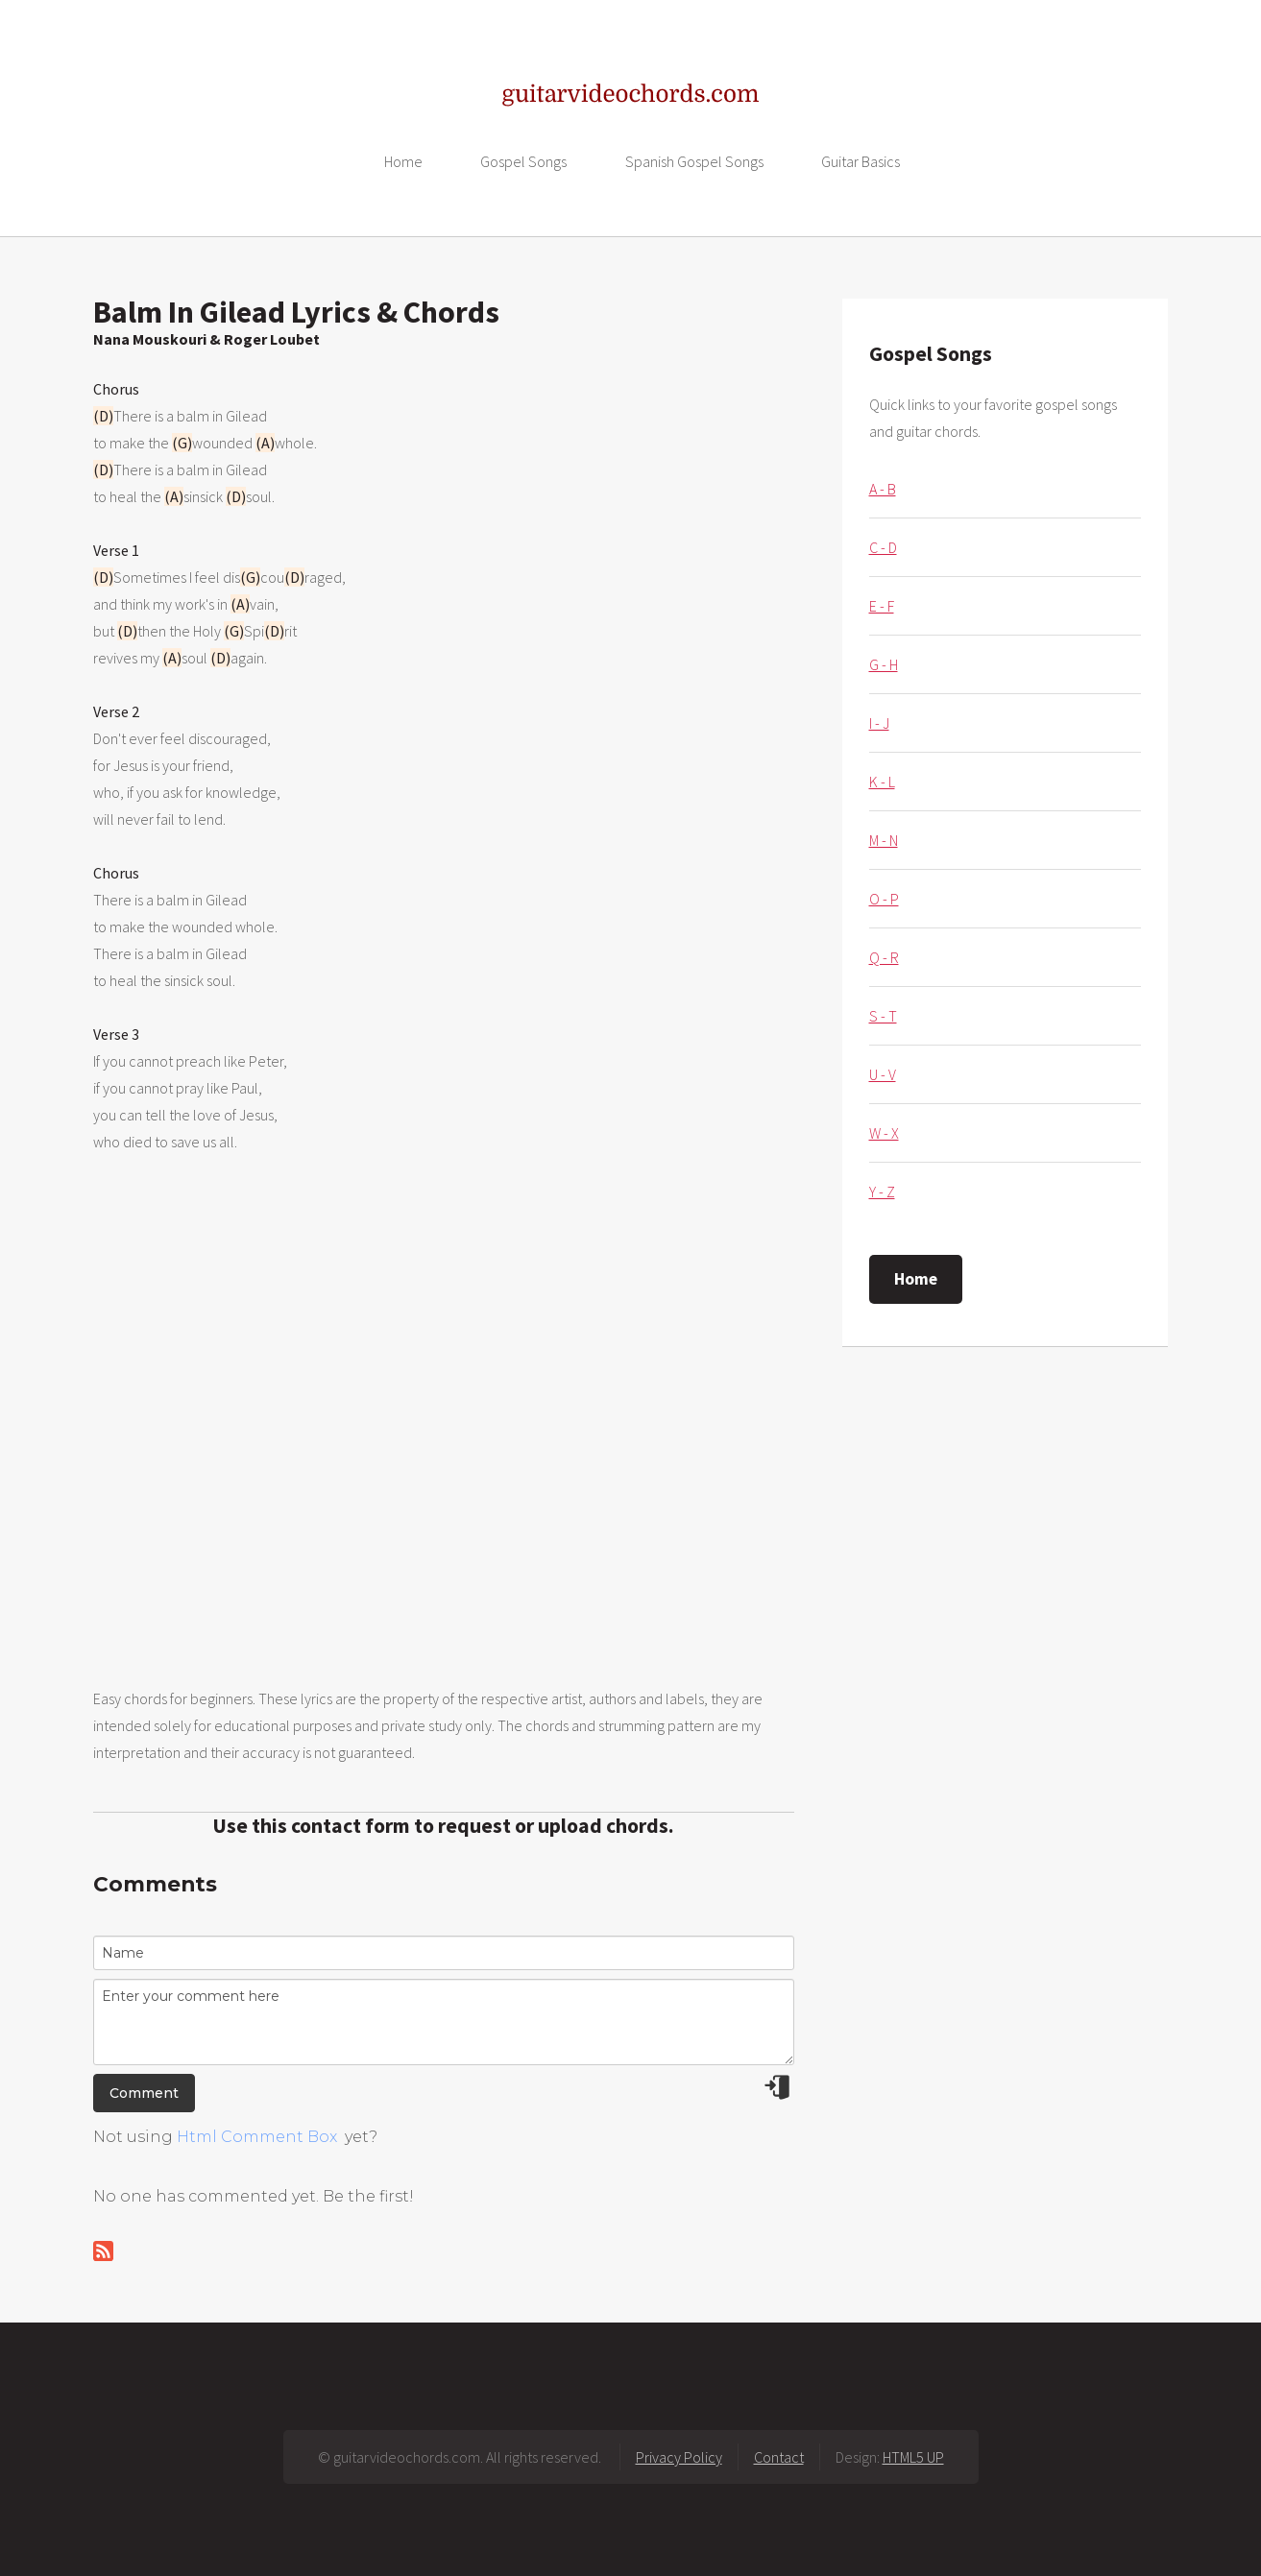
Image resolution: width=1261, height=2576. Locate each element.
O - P (884, 898)
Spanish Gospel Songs (694, 161)
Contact (779, 2457)
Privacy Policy (679, 2457)
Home (403, 161)
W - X (884, 1133)
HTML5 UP (913, 2457)
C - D (883, 547)
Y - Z (882, 1191)
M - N (883, 840)
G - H (883, 664)
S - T (883, 1015)
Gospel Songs (523, 161)
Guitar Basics (860, 161)
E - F (881, 605)
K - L (882, 781)
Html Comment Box (257, 2137)
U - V (882, 1074)
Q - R (884, 957)
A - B (882, 488)
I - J (879, 723)
